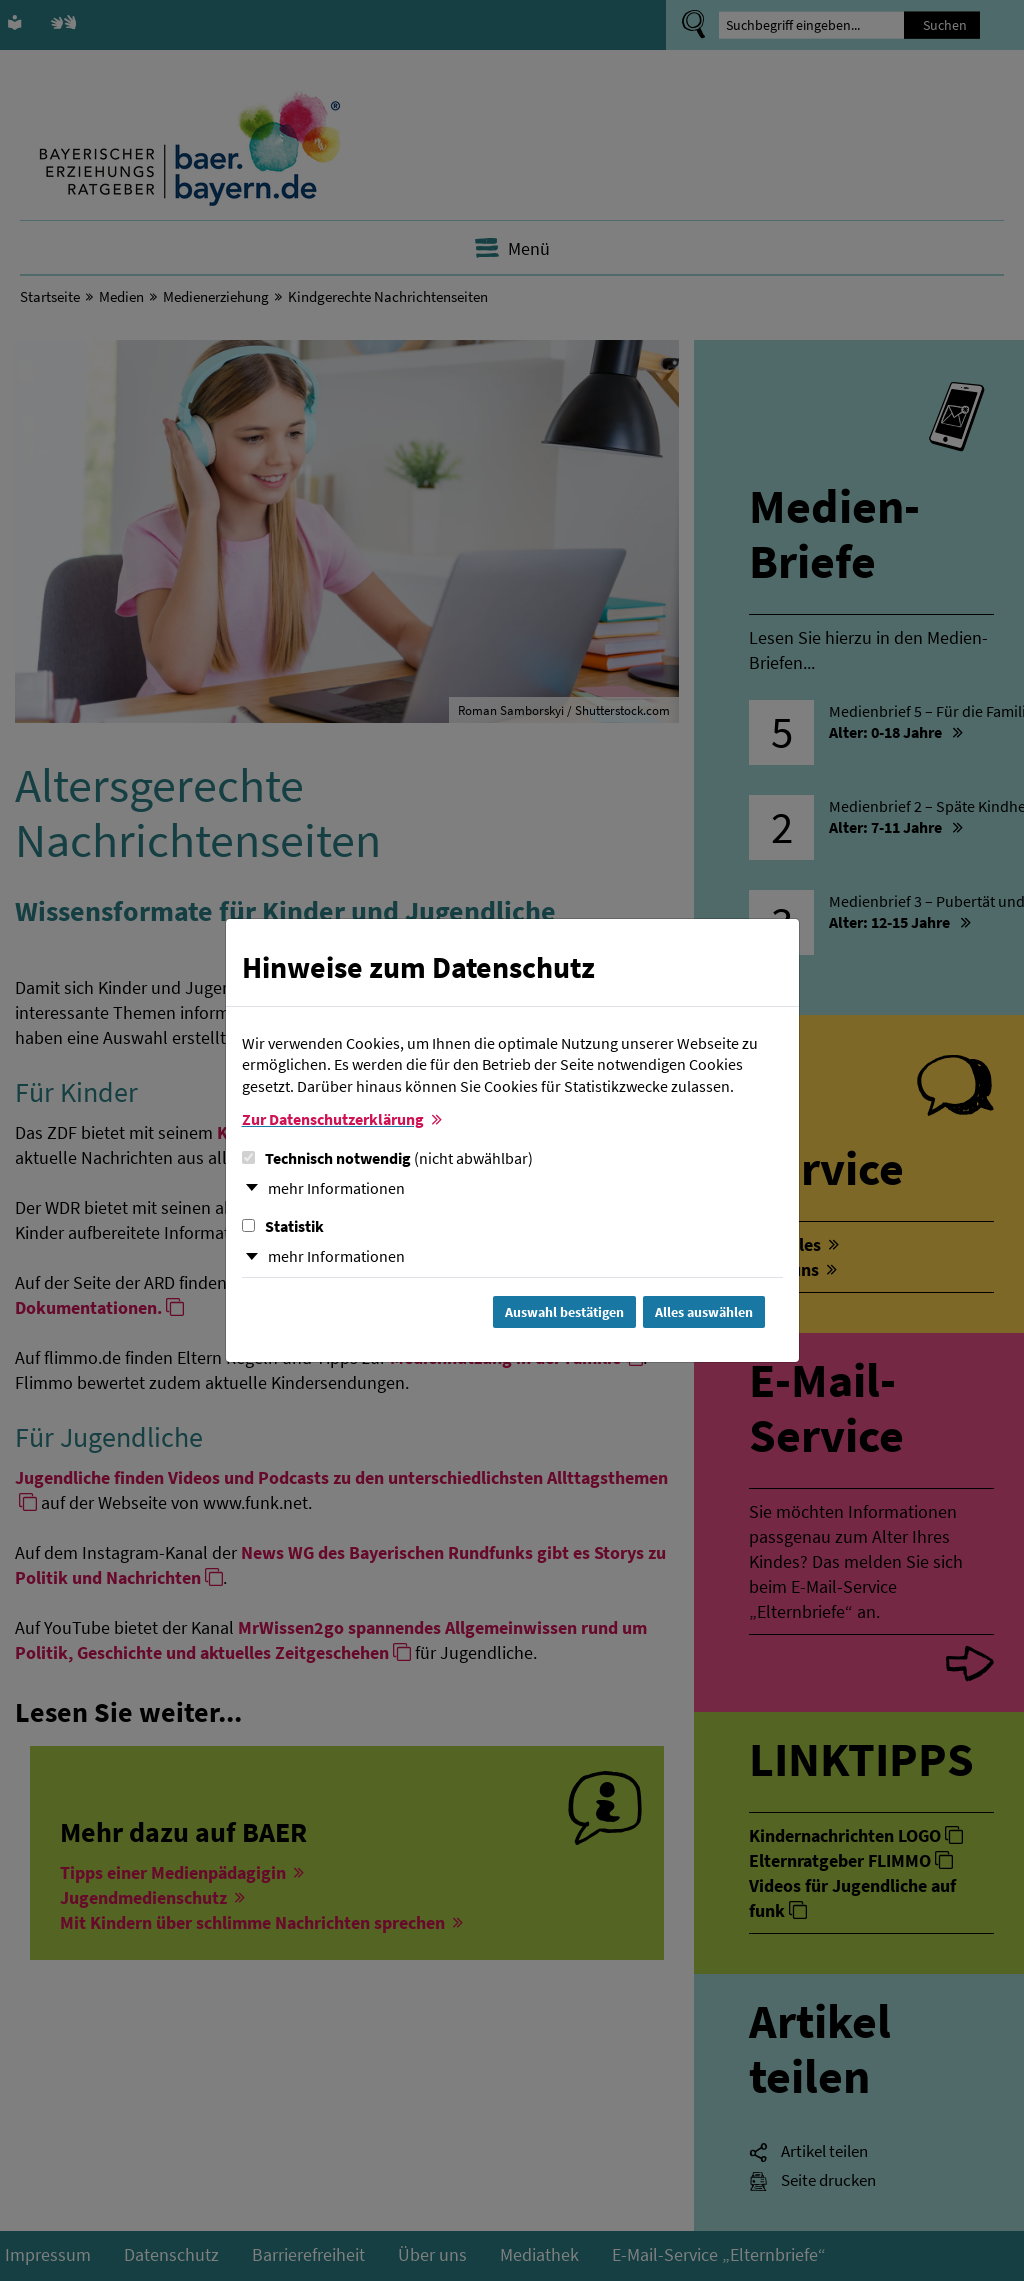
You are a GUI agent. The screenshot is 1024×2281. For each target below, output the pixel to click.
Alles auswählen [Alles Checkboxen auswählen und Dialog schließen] (704, 1312)
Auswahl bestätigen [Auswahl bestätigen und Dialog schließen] (564, 1312)
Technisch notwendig (387, 1158)
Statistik (283, 1226)
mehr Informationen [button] (336, 1188)
